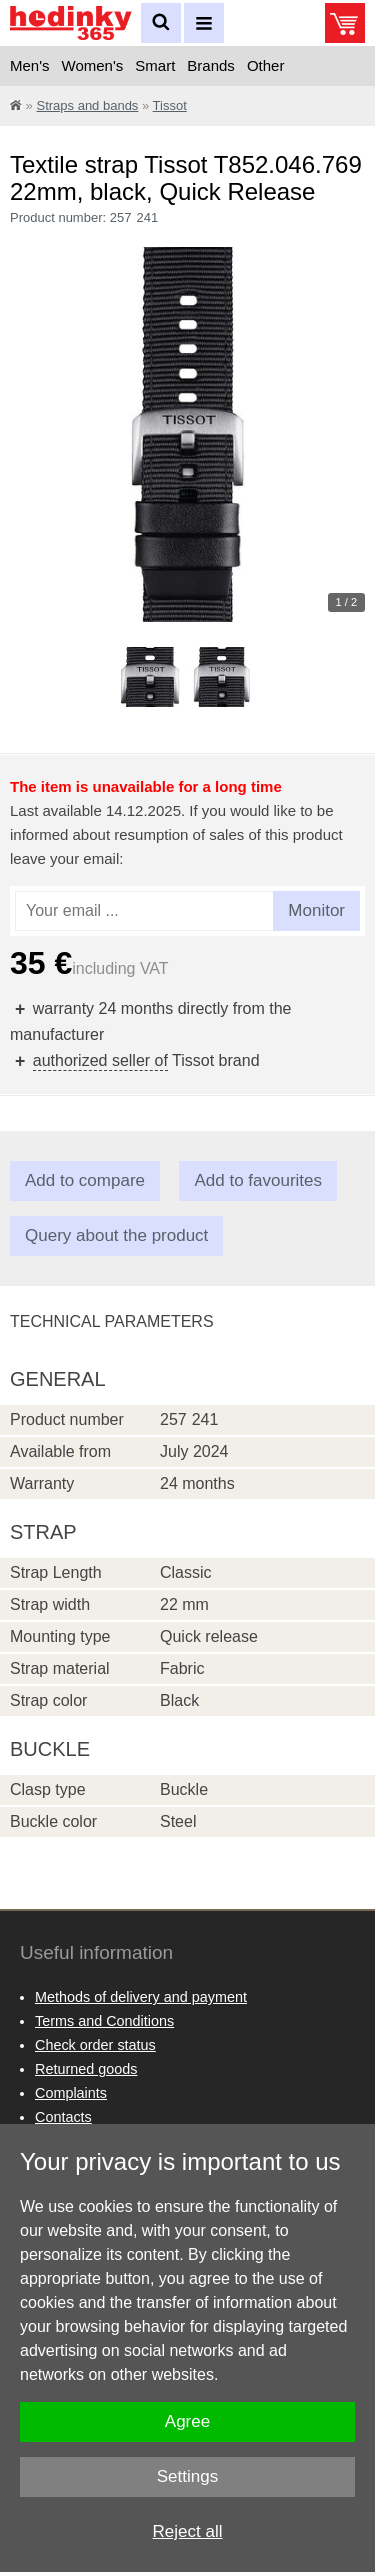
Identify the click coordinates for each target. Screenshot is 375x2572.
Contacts (63, 2117)
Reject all (188, 2531)
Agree (187, 2421)
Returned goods (86, 2069)
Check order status (95, 2045)
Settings (187, 2476)
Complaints (71, 2093)
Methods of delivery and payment (141, 1997)
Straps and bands (87, 105)
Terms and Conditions (104, 2021)
